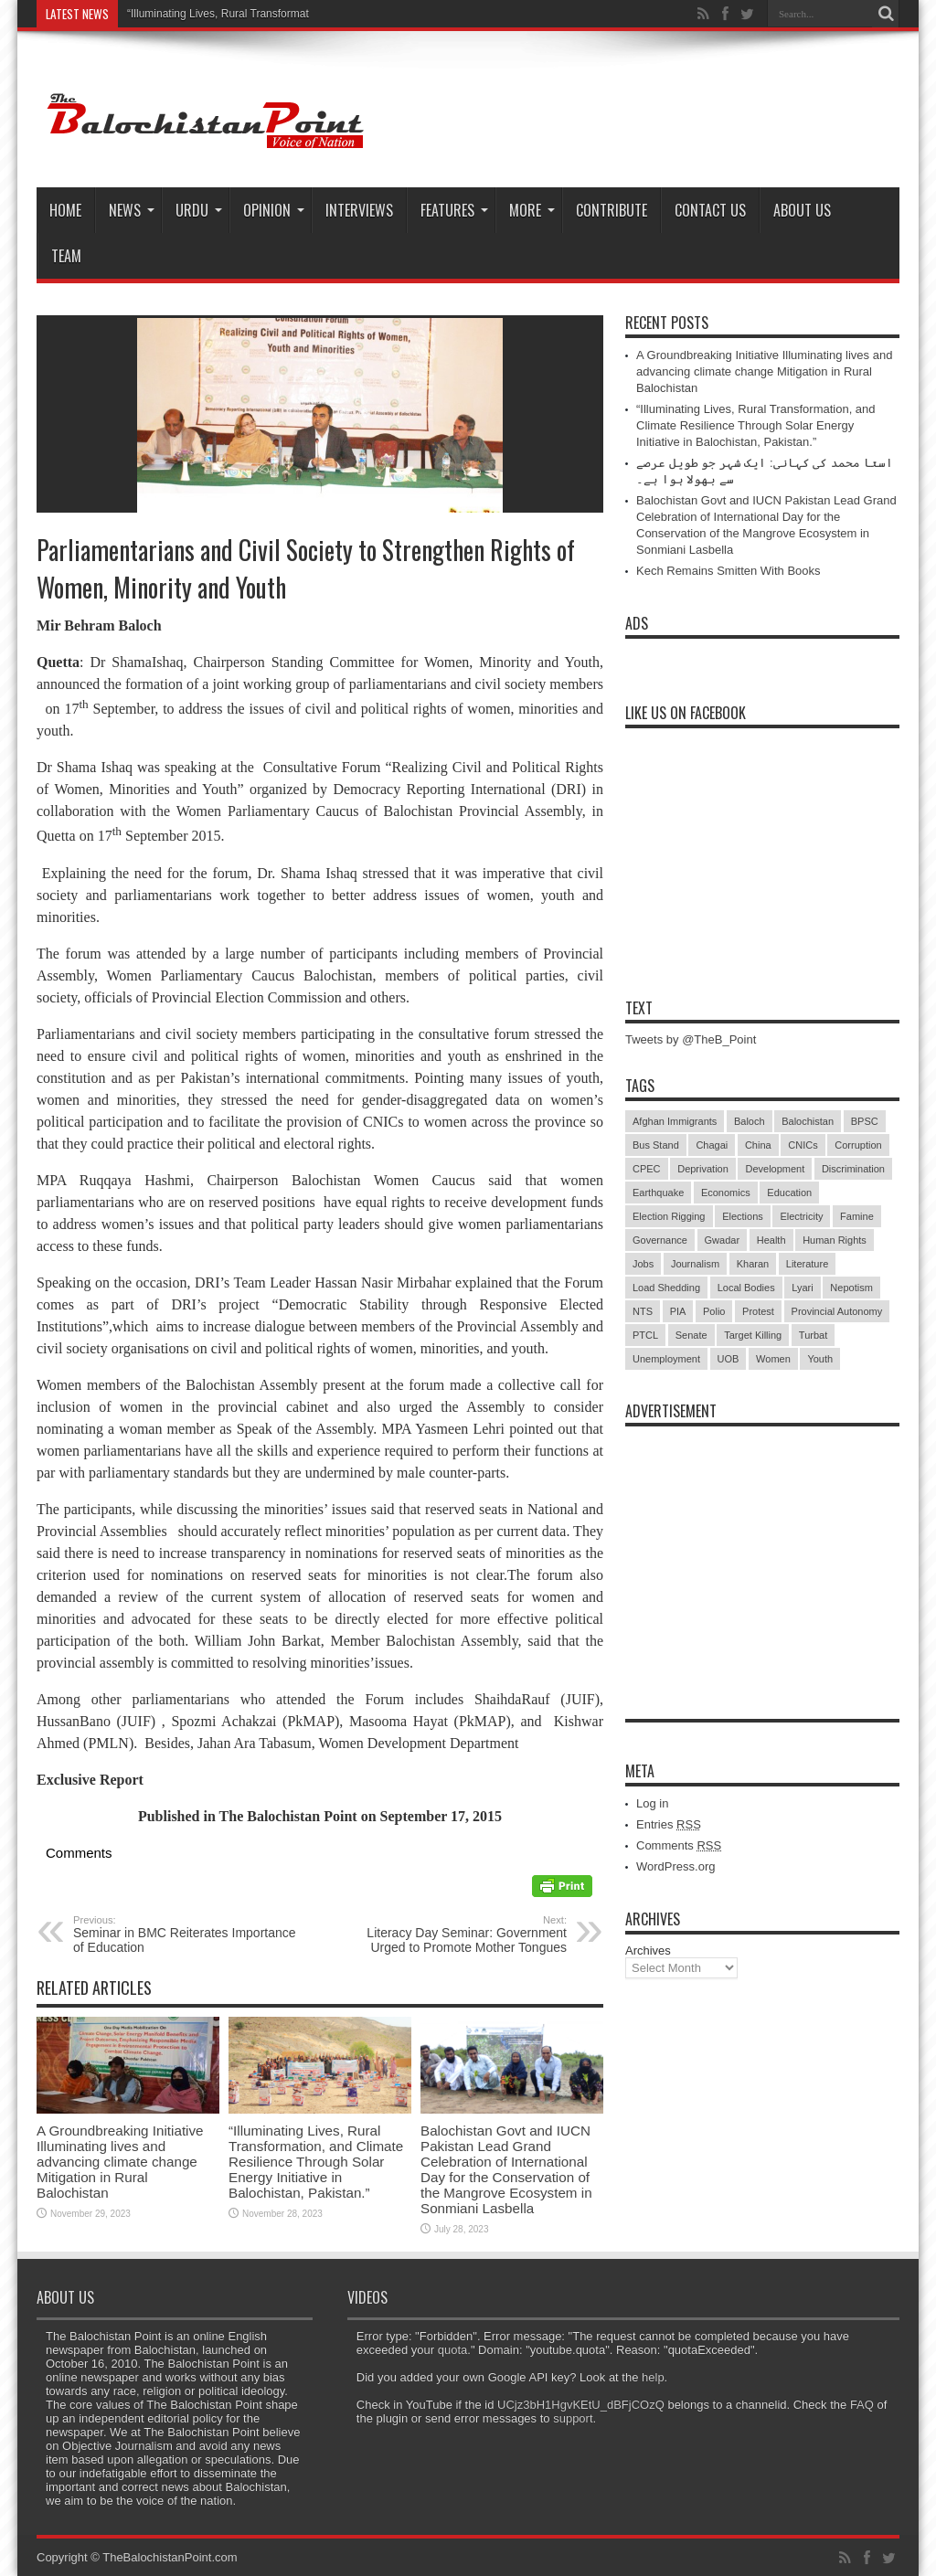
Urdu (199, 210)
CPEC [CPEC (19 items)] (647, 1168)
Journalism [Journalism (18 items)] (695, 1263)
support (572, 2418)
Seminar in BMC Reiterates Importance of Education (185, 1934)
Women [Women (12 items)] (773, 1358)
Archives (648, 1950)
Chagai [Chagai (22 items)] (712, 1145)
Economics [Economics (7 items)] (725, 1192)
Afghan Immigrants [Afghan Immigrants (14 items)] (675, 1121)
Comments (678, 1845)
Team (66, 256)
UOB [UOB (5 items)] (728, 1358)
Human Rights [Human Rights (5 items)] (835, 1240)
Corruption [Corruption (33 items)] (858, 1145)
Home (65, 210)
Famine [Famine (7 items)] (857, 1216)
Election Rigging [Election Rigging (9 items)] (669, 1216)
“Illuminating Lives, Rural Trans (202, 13)
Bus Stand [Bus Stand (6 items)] (656, 1145)
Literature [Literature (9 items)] (807, 1263)
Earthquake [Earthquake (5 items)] (658, 1192)
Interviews (359, 210)
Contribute (611, 210)
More (532, 210)
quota (453, 2350)
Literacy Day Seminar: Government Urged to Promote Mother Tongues (455, 1934)
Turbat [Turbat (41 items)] (813, 1335)
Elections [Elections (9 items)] (742, 1216)
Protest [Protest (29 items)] (758, 1311)
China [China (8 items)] (758, 1145)
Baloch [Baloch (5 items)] (749, 1121)
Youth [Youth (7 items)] (820, 1358)
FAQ (862, 2405)
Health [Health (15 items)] (771, 1240)
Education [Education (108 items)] (789, 1192)
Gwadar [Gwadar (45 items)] (722, 1240)
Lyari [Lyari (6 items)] (802, 1287)
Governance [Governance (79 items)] (660, 1240)
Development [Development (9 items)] (774, 1168)
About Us (802, 210)
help (653, 2377)
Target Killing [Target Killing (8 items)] (753, 1335)
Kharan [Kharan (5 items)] (753, 1263)
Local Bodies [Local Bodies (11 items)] (746, 1287)
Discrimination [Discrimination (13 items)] (853, 1168)
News (131, 210)
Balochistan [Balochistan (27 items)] (808, 1121)
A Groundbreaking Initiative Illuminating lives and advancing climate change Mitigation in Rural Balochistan (120, 2161)
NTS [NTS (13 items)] (643, 1311)
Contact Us (710, 210)
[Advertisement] (762, 1550)
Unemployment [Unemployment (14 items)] (666, 1358)
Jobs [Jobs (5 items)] (643, 1263)
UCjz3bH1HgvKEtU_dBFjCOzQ (581, 2405)
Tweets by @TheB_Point (690, 1039)
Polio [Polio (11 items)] (714, 1311)
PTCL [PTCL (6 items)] (645, 1335)
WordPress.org (675, 1866)
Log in (652, 1803)
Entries (668, 1824)
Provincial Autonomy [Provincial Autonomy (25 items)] (837, 1311)
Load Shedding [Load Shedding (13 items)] (666, 1287)
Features (454, 210)
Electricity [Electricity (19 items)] (801, 1216)
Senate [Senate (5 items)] (691, 1335)
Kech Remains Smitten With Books (728, 571)
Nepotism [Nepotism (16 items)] (851, 1287)
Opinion (273, 210)
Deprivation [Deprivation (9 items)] (703, 1168)
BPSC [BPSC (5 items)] (864, 1121)
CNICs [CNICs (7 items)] (802, 1145)
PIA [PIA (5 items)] (678, 1311)
